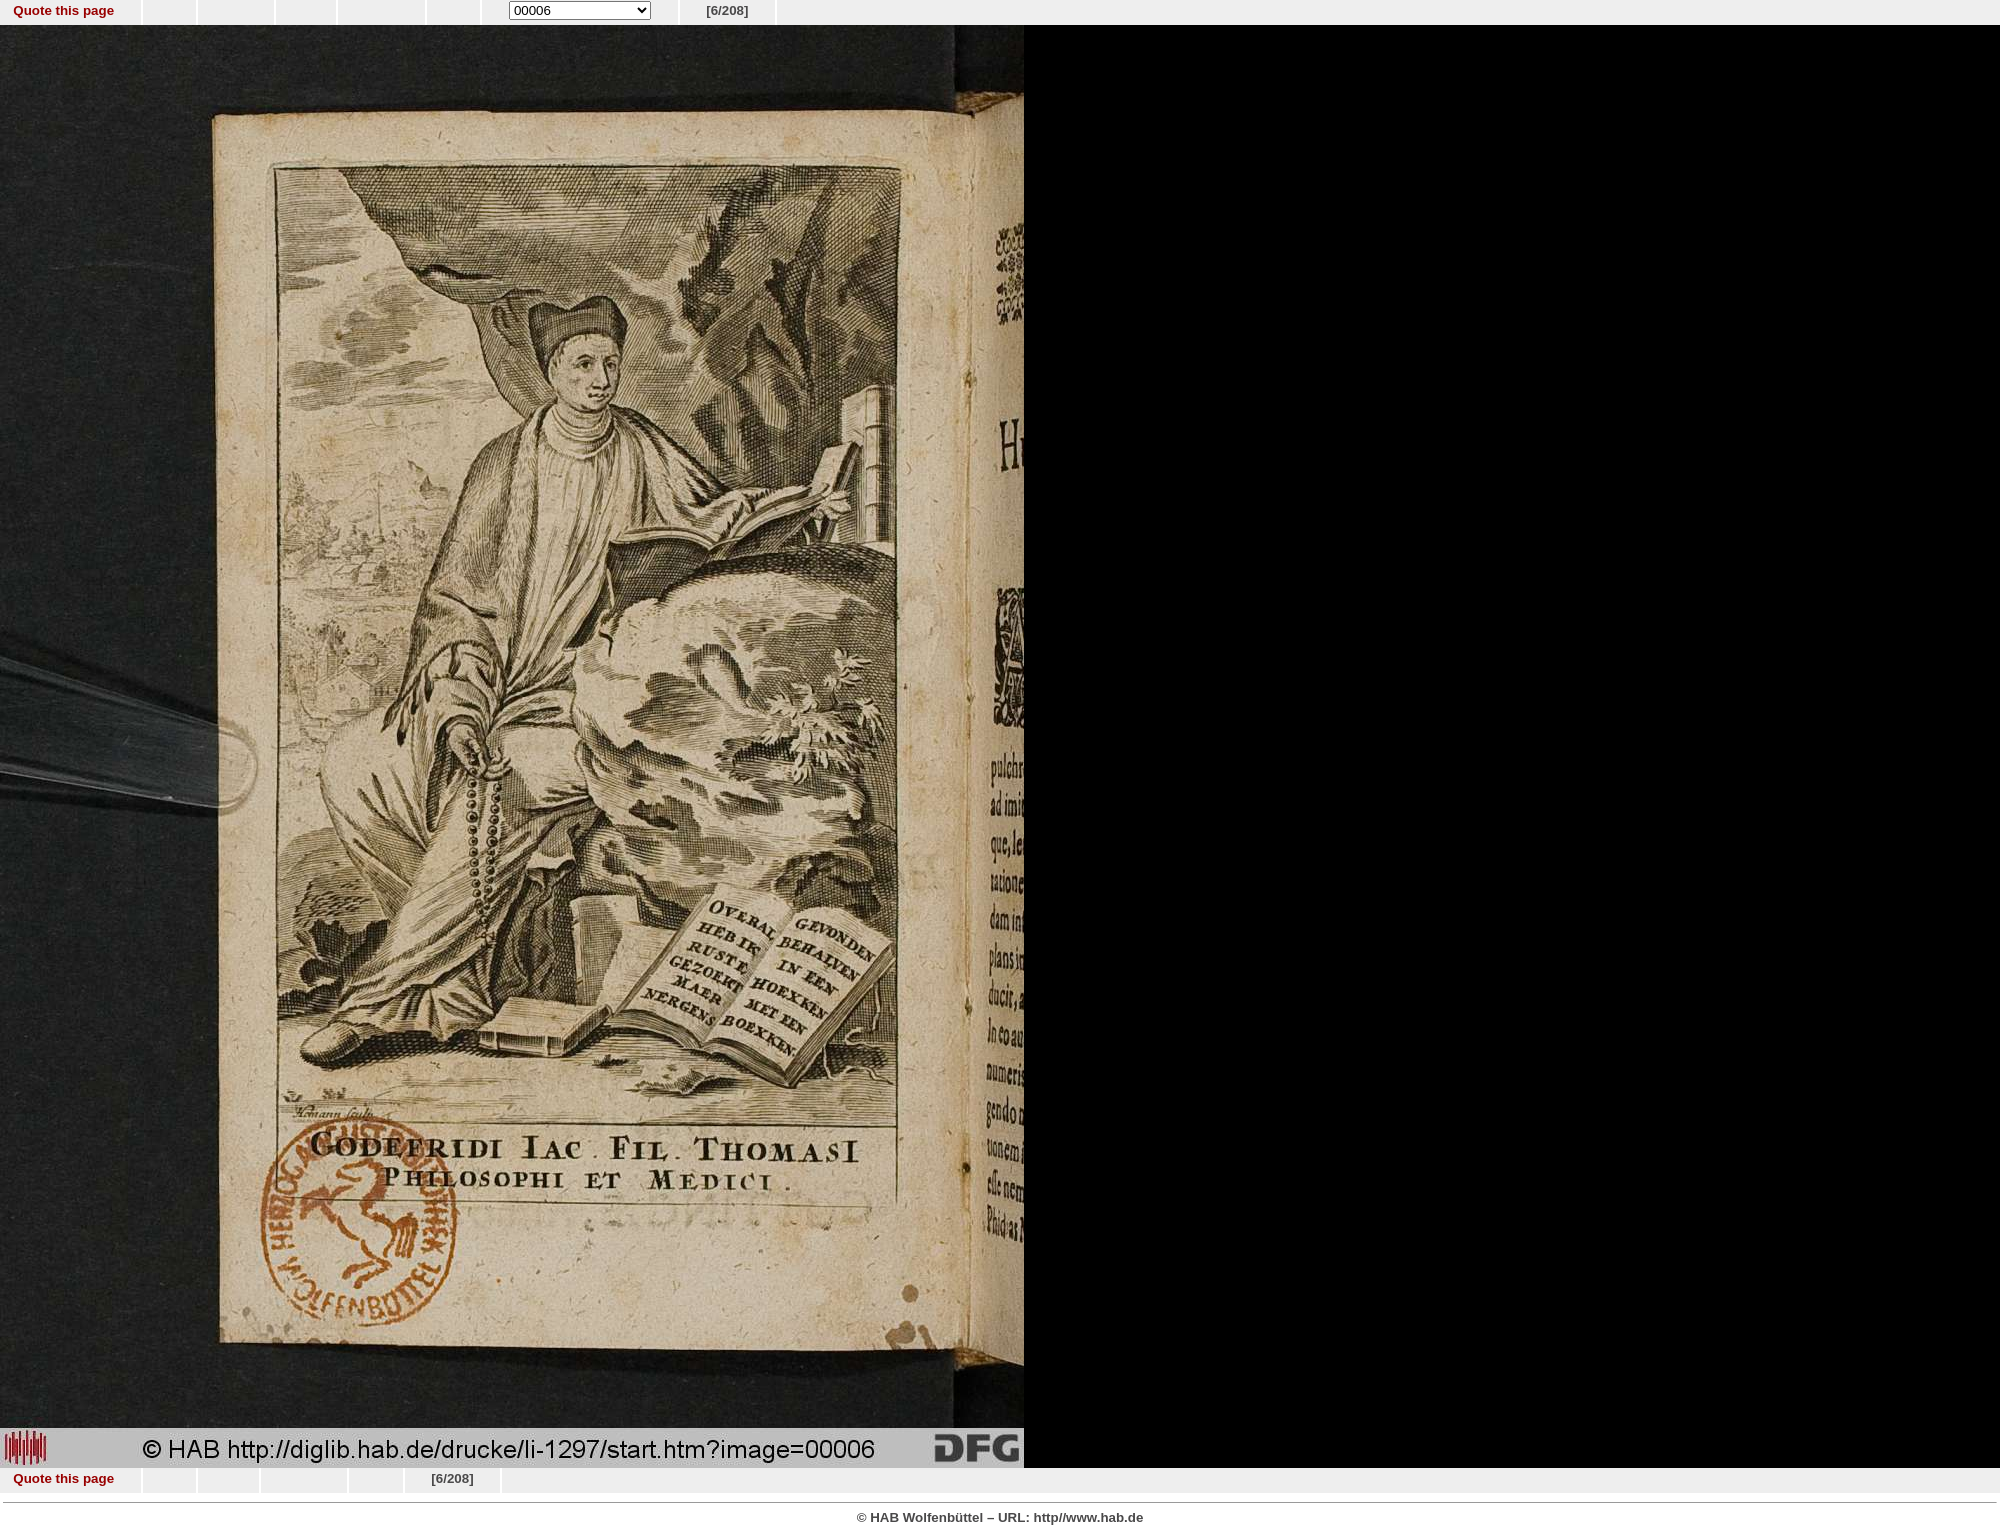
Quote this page (63, 10)
